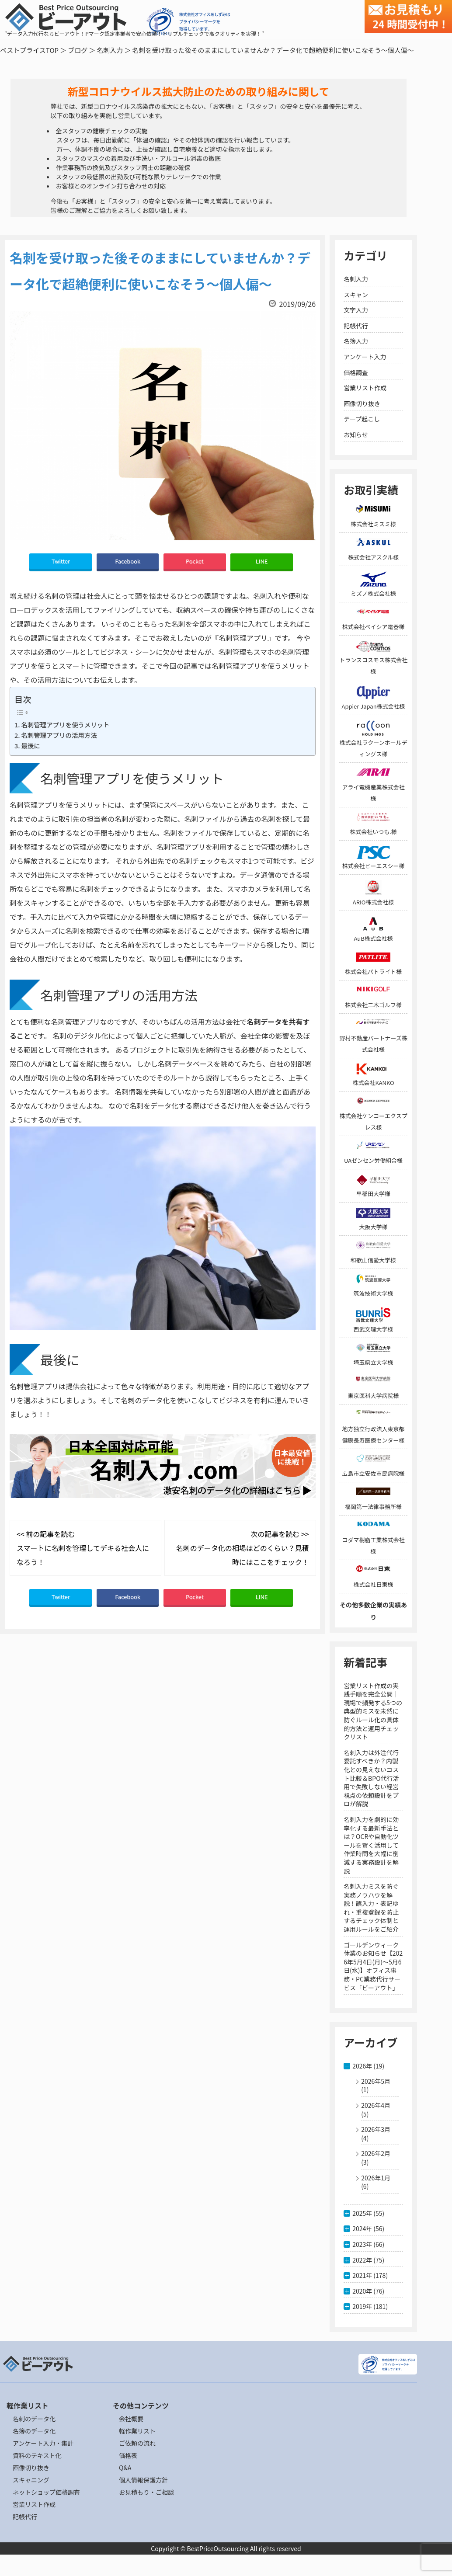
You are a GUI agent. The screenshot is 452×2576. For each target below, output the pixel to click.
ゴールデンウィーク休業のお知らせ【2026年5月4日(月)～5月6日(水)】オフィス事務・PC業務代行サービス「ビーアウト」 (373, 1966)
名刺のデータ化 (34, 2418)
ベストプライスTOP (29, 50)
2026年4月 (375, 2105)
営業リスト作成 (365, 387)
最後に (30, 745)
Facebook (127, 561)
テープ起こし (362, 418)
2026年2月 (375, 2153)
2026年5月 (375, 2081)
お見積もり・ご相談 (146, 2492)
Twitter (61, 561)
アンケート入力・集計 (43, 2443)
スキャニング (31, 2479)
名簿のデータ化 (34, 2431)
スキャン (356, 294)
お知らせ (356, 434)
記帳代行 (356, 325)
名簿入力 (356, 341)
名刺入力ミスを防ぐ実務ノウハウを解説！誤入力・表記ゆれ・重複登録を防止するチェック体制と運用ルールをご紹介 (371, 1907)
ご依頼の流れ (137, 2443)
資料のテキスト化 (37, 2455)
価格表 (128, 2455)
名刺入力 (110, 50)
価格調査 (356, 372)
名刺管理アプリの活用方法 (59, 735)
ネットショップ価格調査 (46, 2492)
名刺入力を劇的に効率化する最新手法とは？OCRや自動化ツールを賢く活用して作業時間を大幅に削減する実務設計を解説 (371, 1845)
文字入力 (356, 310)
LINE (262, 561)
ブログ (77, 50)
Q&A (125, 2467)
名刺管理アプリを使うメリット (65, 724)
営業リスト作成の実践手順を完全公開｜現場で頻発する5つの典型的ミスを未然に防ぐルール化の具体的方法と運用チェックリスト (373, 1711)
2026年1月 (375, 2177)
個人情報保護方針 (143, 2479)
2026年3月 (375, 2129)
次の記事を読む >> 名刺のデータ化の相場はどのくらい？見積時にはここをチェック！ (242, 1548)
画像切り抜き (362, 403)
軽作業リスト (137, 2431)
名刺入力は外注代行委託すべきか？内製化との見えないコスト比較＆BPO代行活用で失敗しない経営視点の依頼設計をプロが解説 (371, 1778)
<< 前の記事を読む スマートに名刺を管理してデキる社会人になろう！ (83, 1548)
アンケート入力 (365, 356)
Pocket (195, 561)
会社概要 (131, 2418)
